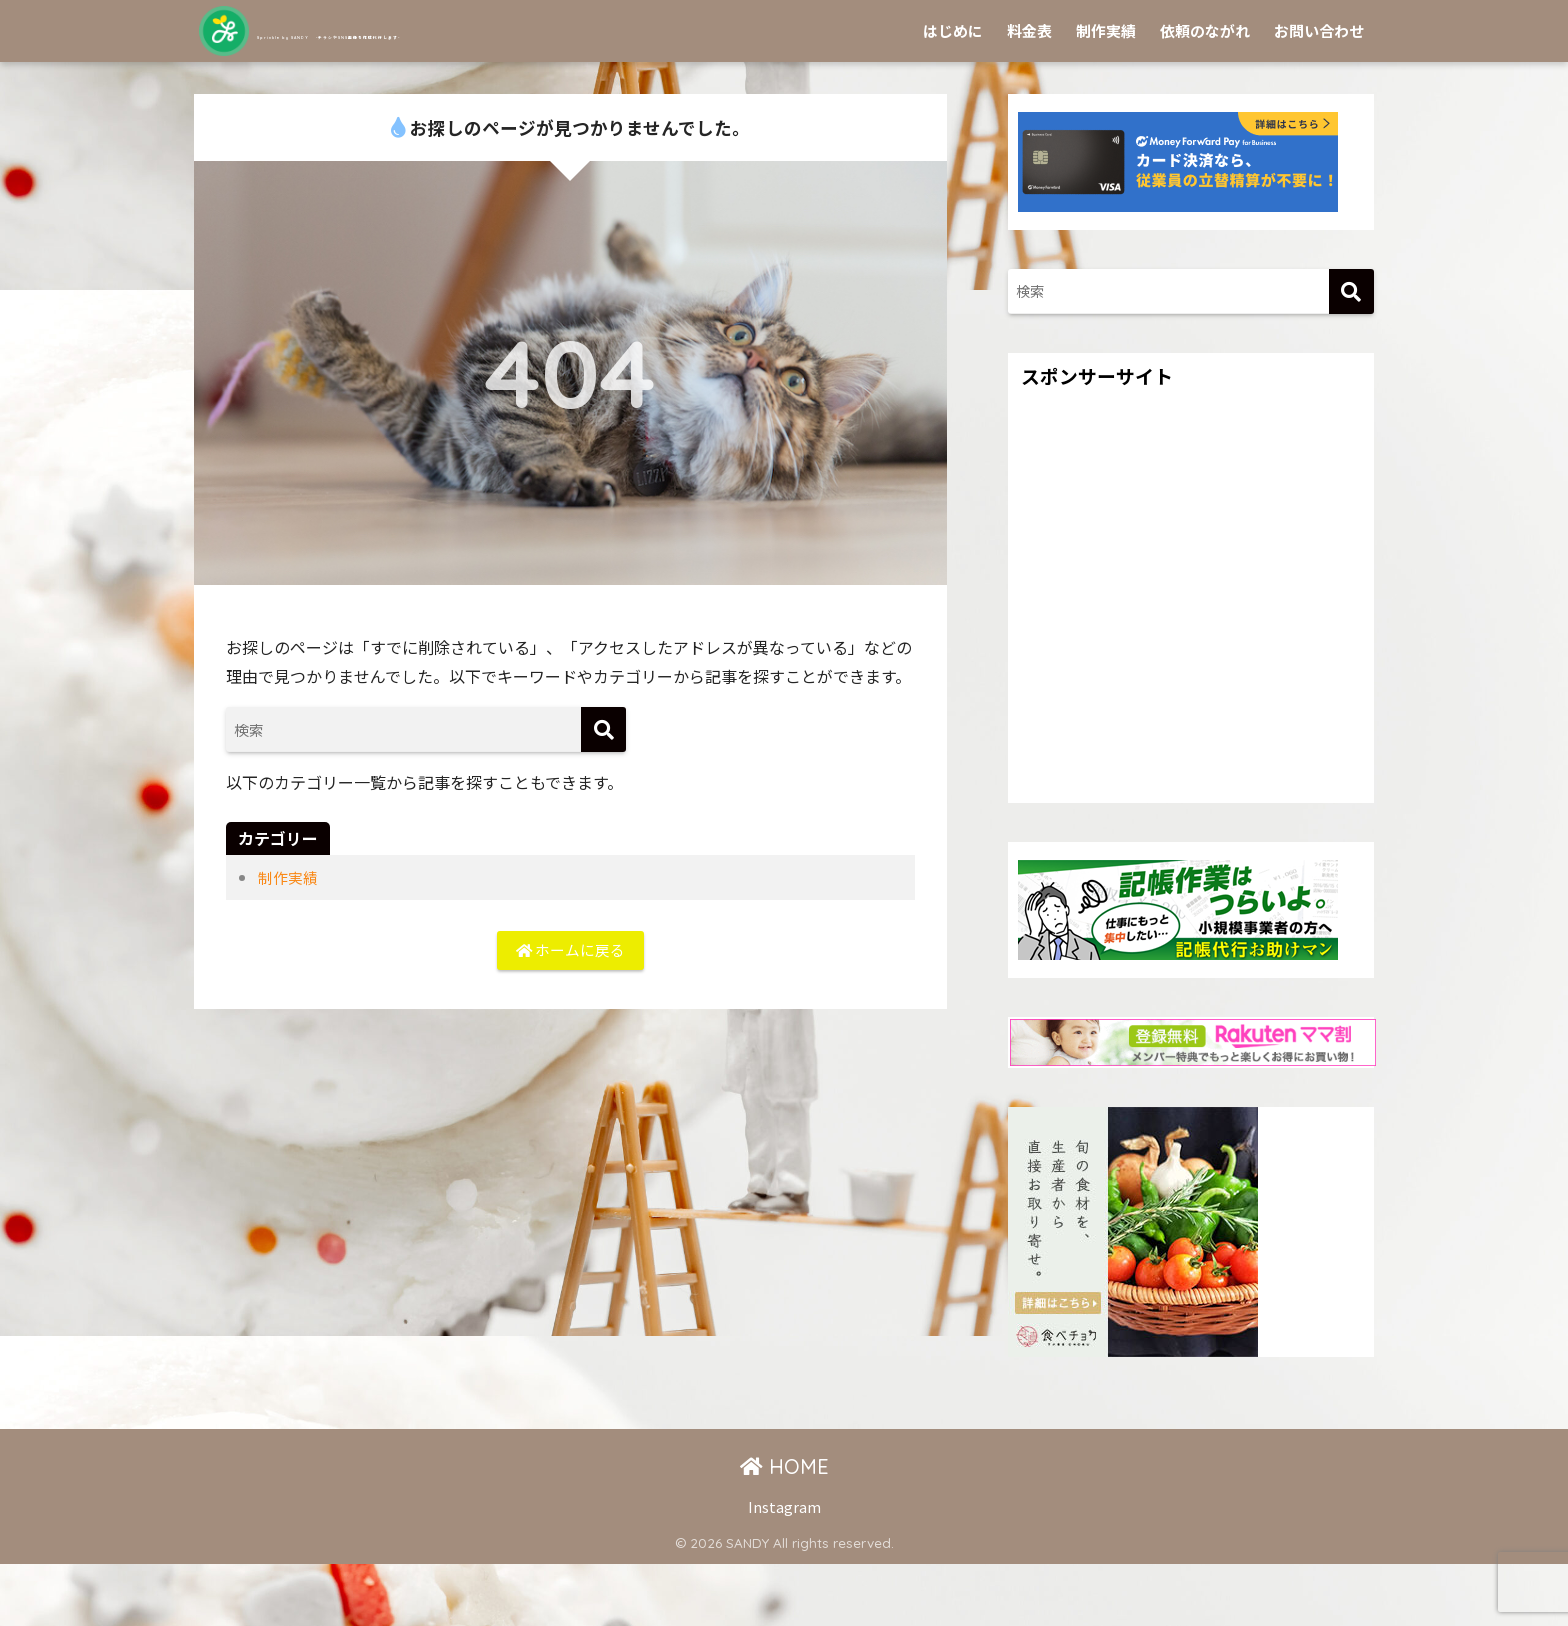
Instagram (784, 1568)
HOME (784, 1528)
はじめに (953, 92)
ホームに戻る (570, 1015)
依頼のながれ (1205, 92)
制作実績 (1106, 92)
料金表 (1029, 92)
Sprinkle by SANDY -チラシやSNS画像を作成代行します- (559, 30)
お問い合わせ (1319, 92)
